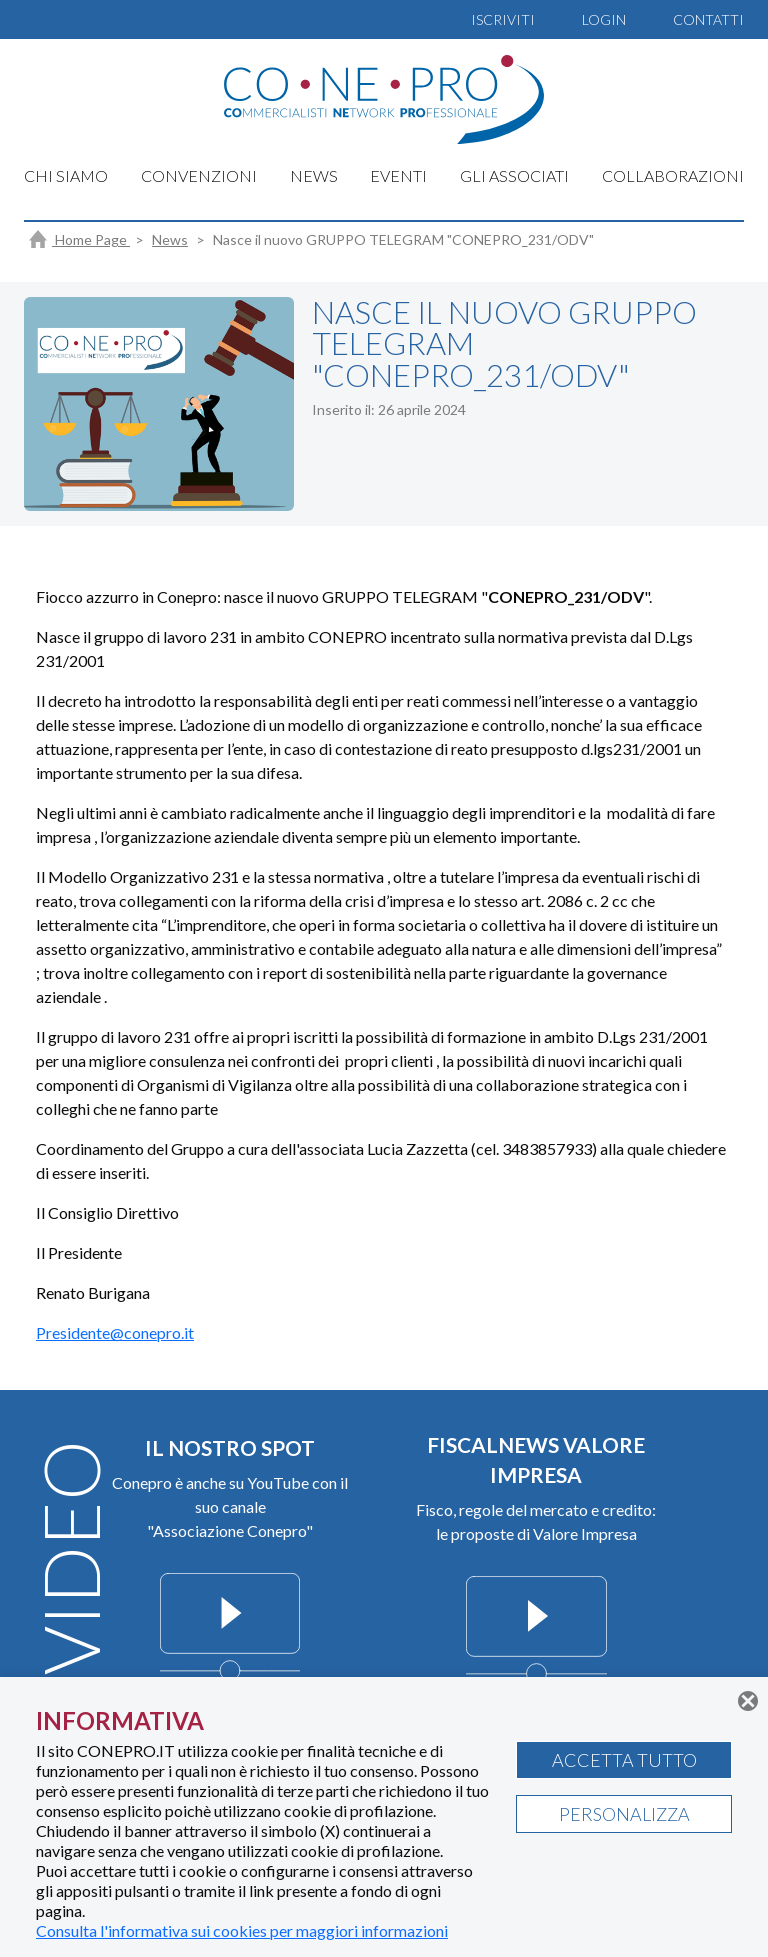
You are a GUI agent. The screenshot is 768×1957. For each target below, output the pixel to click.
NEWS (314, 176)
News (170, 239)
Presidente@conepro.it (115, 1332)
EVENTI (398, 176)
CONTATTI (708, 19)
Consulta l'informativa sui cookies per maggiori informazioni (242, 1930)
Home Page (79, 239)
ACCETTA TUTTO (624, 1760)
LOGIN (604, 19)
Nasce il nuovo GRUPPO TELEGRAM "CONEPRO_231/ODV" (403, 239)
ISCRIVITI (503, 19)
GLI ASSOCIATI (514, 176)
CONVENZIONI (199, 176)
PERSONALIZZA (624, 1814)
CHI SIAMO (66, 176)
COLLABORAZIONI (673, 176)
